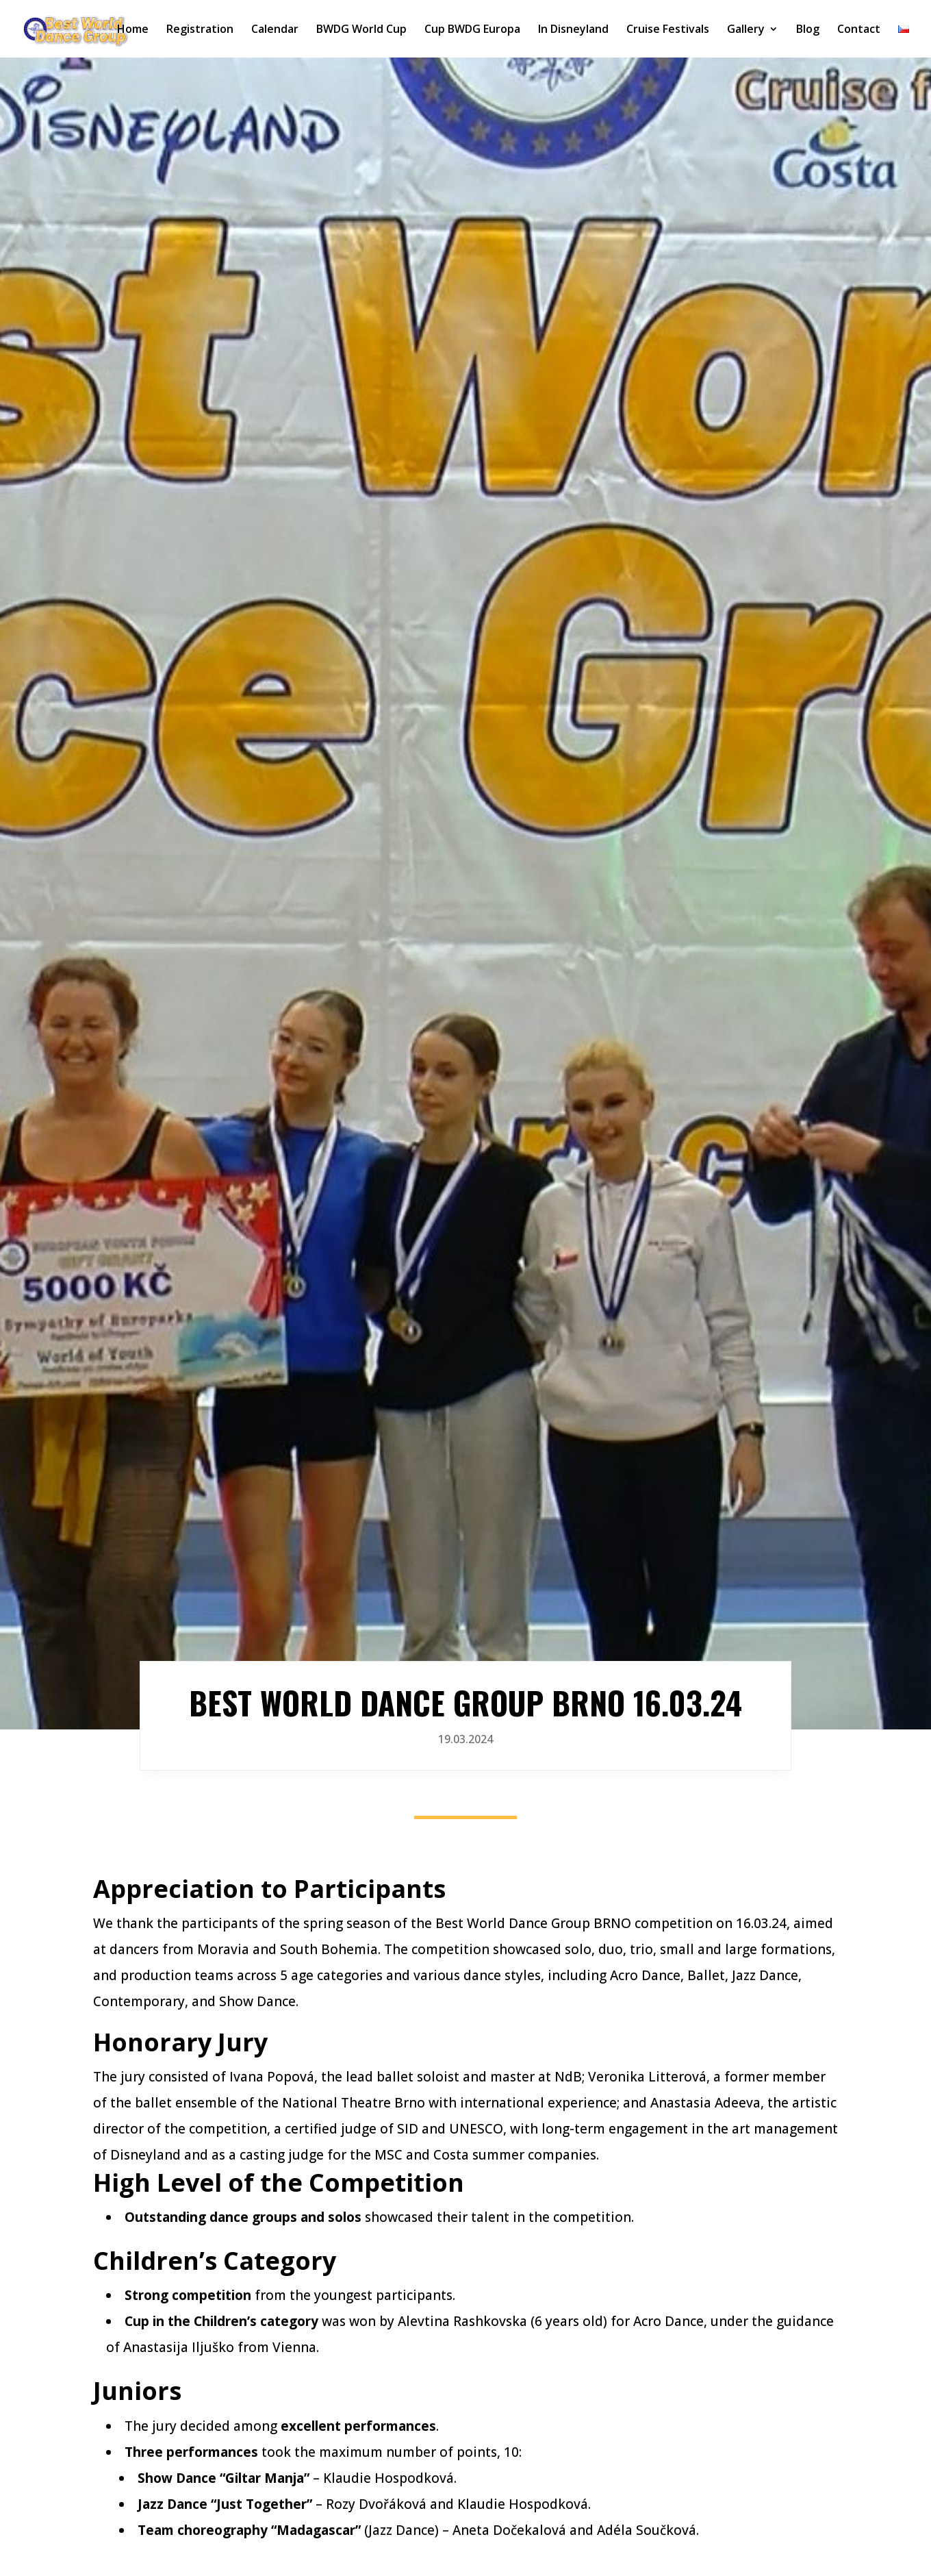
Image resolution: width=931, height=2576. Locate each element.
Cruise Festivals (667, 30)
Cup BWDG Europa (472, 30)
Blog (807, 30)
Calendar (274, 30)
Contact (858, 30)
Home (133, 30)
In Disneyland (573, 30)
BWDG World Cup (361, 30)
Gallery (746, 30)
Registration (199, 30)
